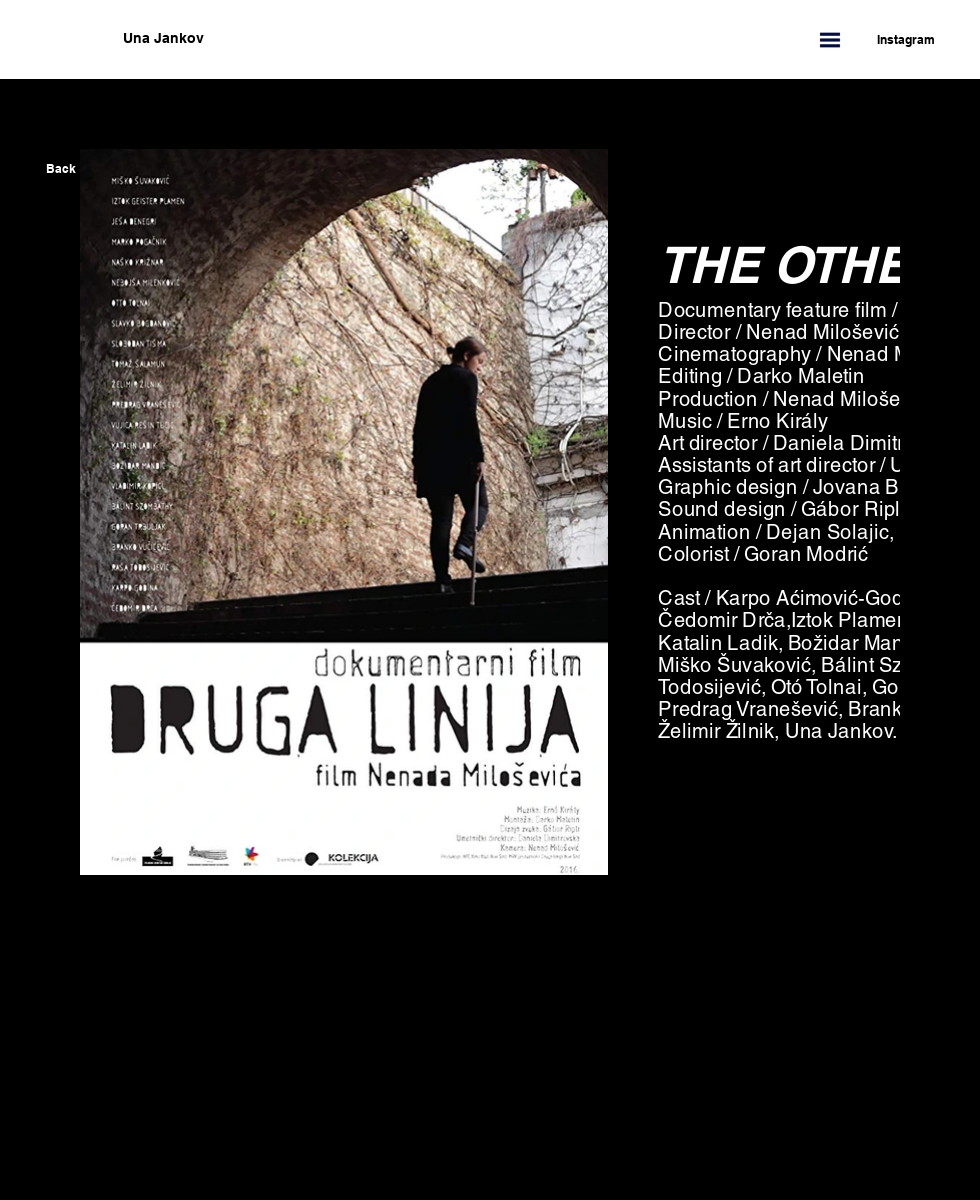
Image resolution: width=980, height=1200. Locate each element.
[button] (830, 40)
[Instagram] (896, 40)
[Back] (60, 169)
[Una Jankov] (263, 39)
